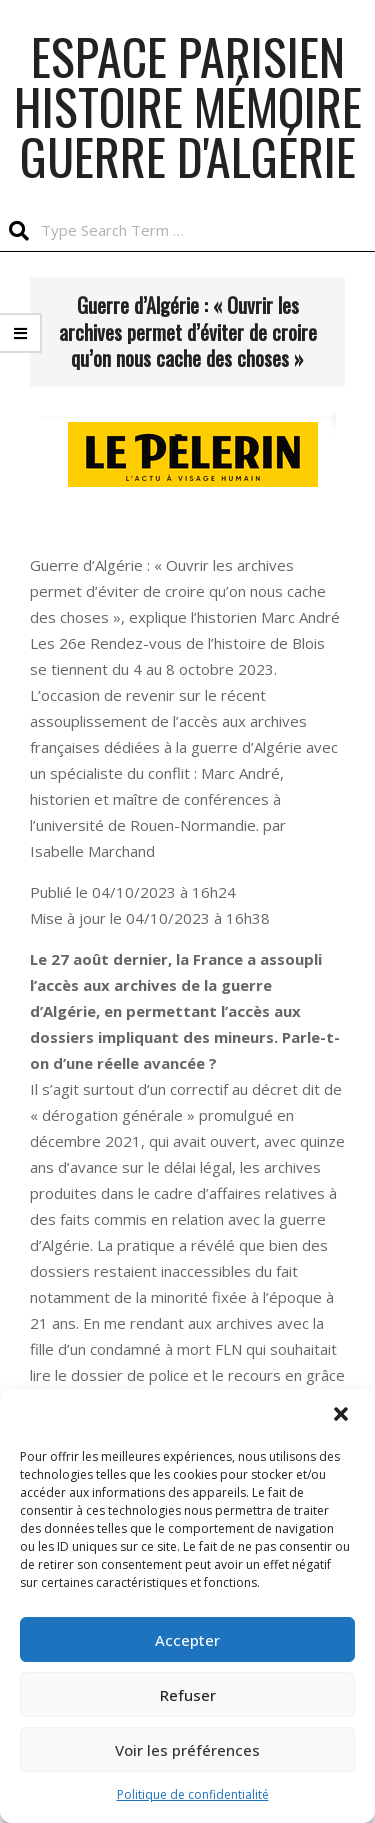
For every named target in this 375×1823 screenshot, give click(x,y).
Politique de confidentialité (193, 1794)
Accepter (187, 1640)
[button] (343, 1416)
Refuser (188, 1695)
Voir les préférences (187, 1750)
